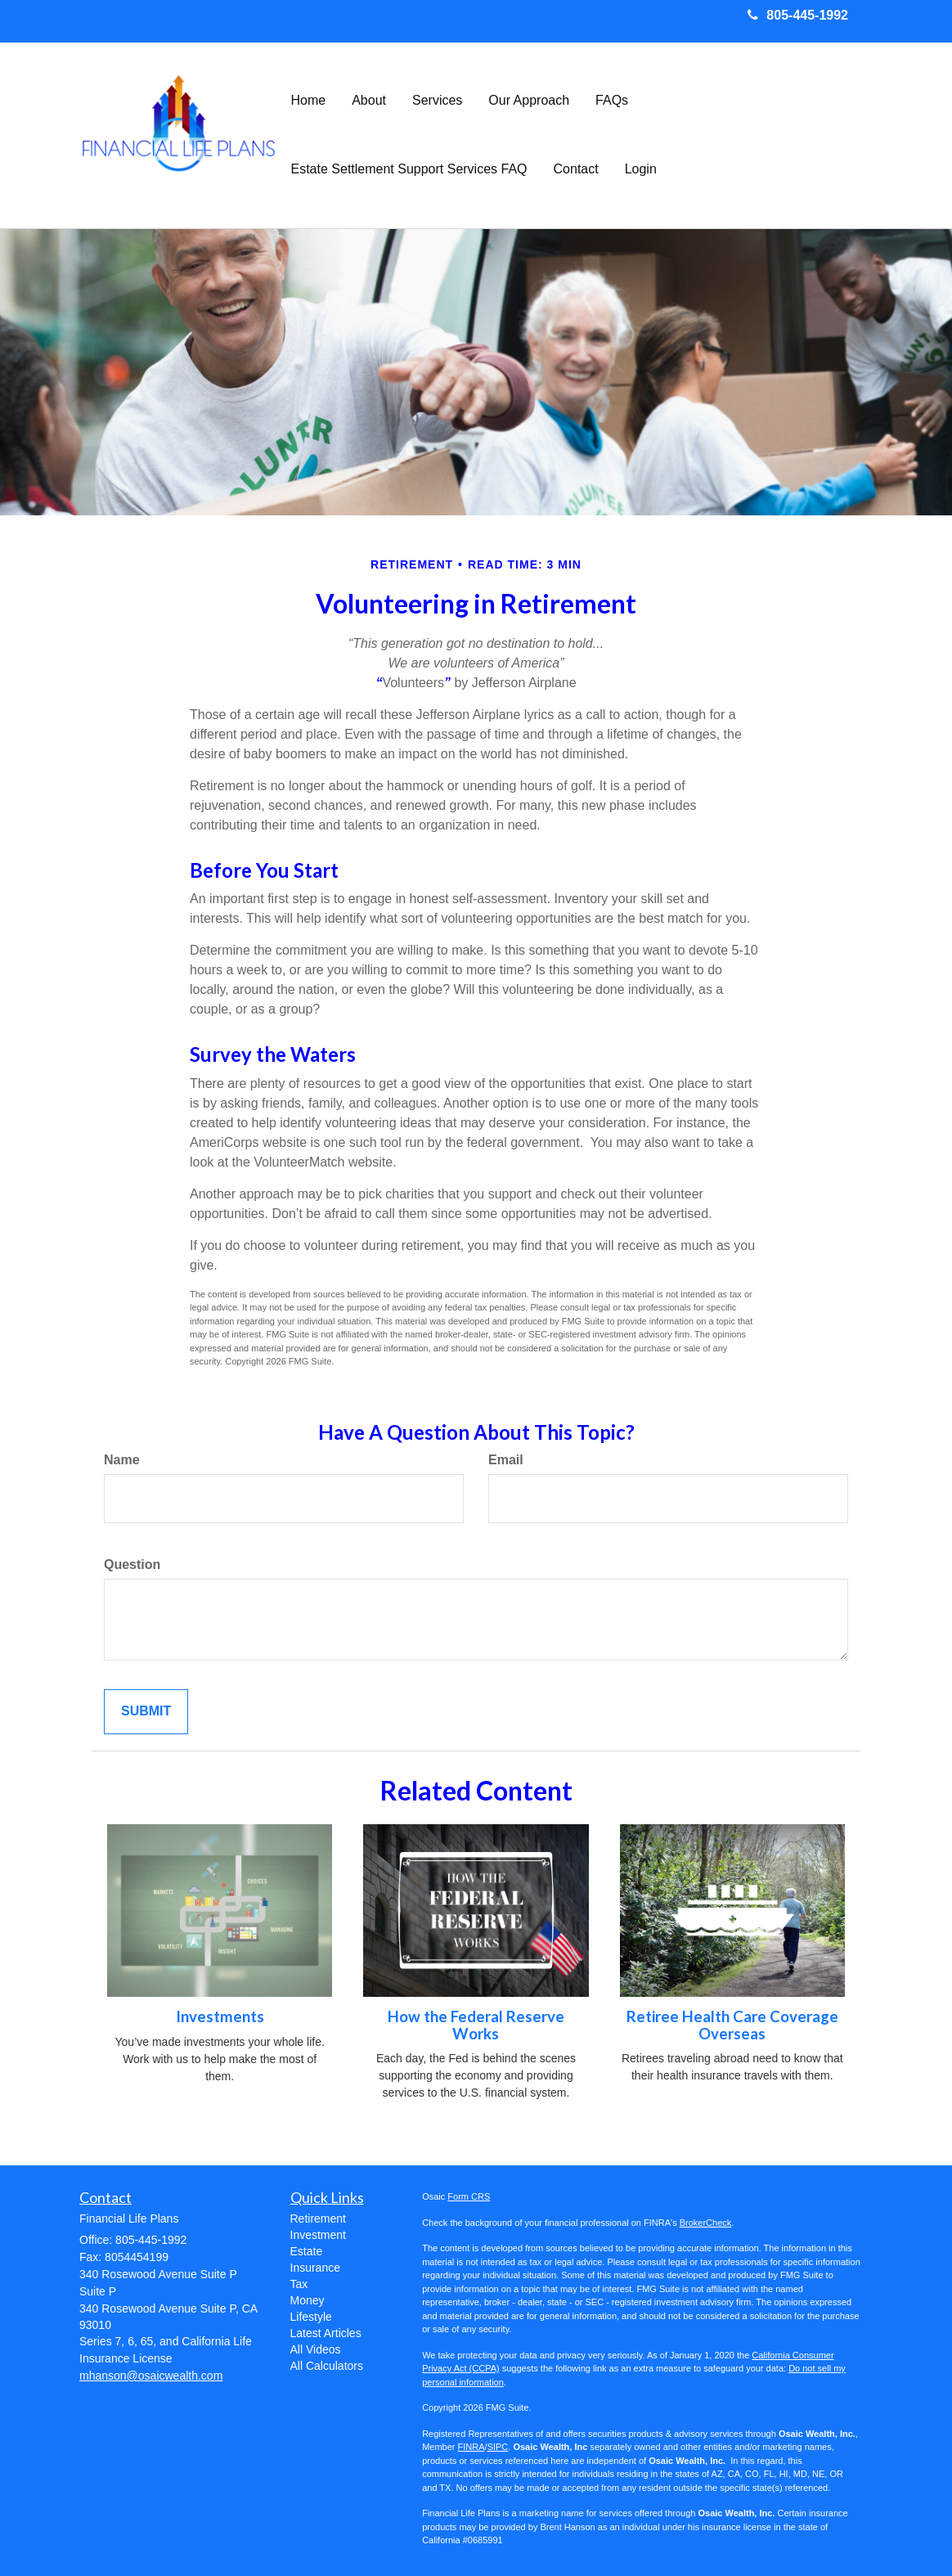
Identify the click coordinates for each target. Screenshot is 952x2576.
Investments (220, 2016)
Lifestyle (311, 2316)
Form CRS (468, 2196)
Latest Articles (325, 2333)
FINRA (471, 2447)
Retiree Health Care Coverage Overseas (732, 2025)
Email (505, 1460)
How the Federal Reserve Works (476, 2025)
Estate (306, 2251)
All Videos (315, 2349)
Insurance (315, 2267)
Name (122, 1460)
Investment (318, 2234)
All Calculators (326, 2365)
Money (307, 2300)
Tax (299, 2284)
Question (132, 1564)
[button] (369, 100)
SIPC (498, 2447)
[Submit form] (146, 1711)
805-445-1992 (798, 15)
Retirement (318, 2218)
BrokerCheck (706, 2223)
